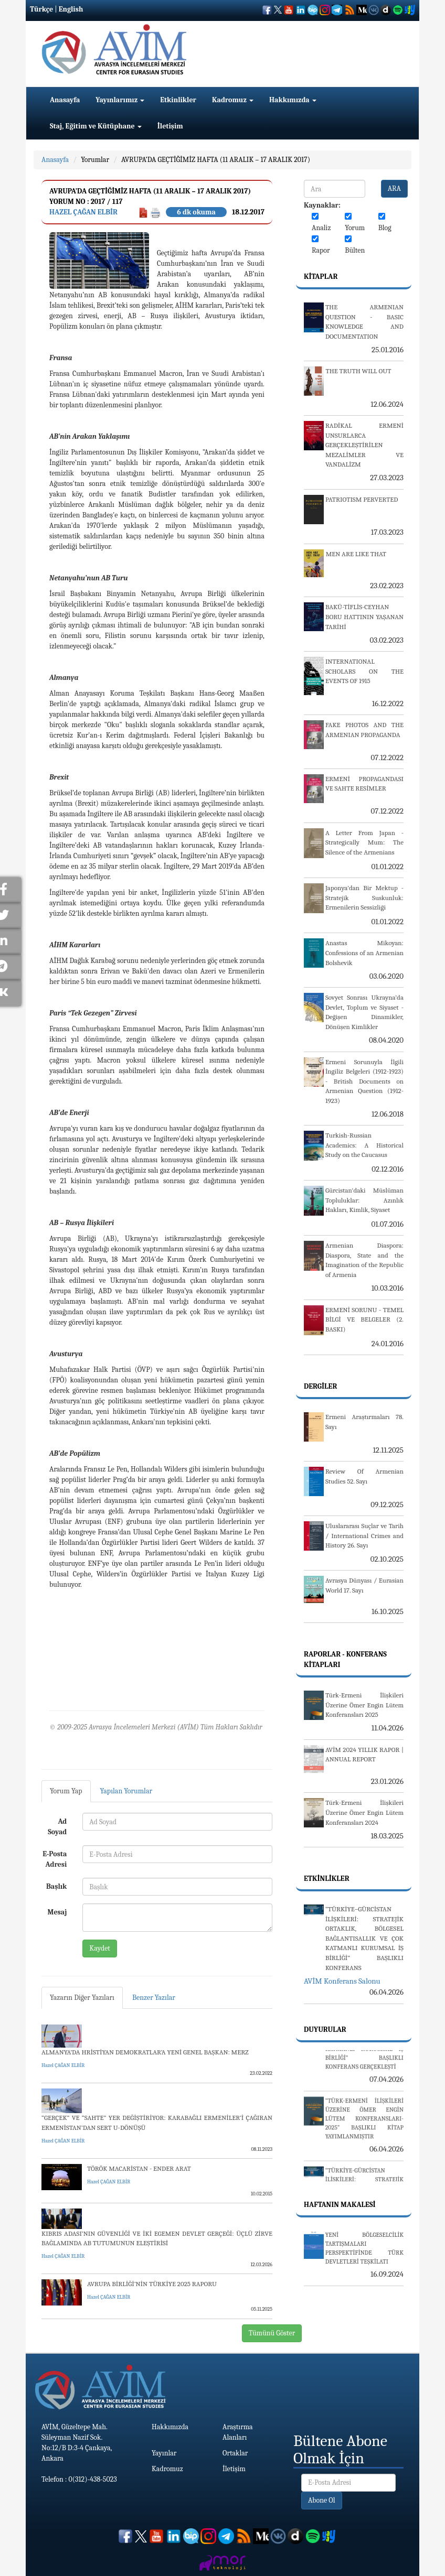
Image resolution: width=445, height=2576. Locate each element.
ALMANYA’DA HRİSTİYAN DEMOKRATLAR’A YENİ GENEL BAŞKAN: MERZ (145, 2052)
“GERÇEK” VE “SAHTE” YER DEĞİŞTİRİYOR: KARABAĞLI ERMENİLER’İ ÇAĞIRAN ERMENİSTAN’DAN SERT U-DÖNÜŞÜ (156, 2122)
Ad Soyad (57, 1826)
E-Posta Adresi (55, 1859)
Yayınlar (164, 2453)
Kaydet (99, 1948)
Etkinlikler (178, 99)
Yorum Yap (66, 1791)
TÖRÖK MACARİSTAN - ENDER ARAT (139, 2168)
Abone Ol (321, 2500)
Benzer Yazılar (153, 1997)
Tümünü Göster (272, 2333)
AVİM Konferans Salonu (342, 1981)
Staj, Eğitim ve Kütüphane (96, 126)
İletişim (170, 126)
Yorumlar (95, 159)
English (71, 9)
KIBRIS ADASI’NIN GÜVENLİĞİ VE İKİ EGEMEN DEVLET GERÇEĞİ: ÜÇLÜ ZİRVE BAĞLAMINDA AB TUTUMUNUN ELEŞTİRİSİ (156, 2238)
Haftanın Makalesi (340, 2204)
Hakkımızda (292, 99)
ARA (394, 188)
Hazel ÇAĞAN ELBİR (83, 212)
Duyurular (325, 2029)
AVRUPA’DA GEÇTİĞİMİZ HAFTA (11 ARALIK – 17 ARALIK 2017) (215, 159)
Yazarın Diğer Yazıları (82, 1997)
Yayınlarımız (120, 99)
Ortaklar (235, 2453)
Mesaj (57, 1912)
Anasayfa (65, 99)
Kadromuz (232, 99)
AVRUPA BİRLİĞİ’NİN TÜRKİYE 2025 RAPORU (152, 2284)
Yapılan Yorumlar (126, 1791)
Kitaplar (320, 276)
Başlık (56, 1886)
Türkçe (41, 9)
